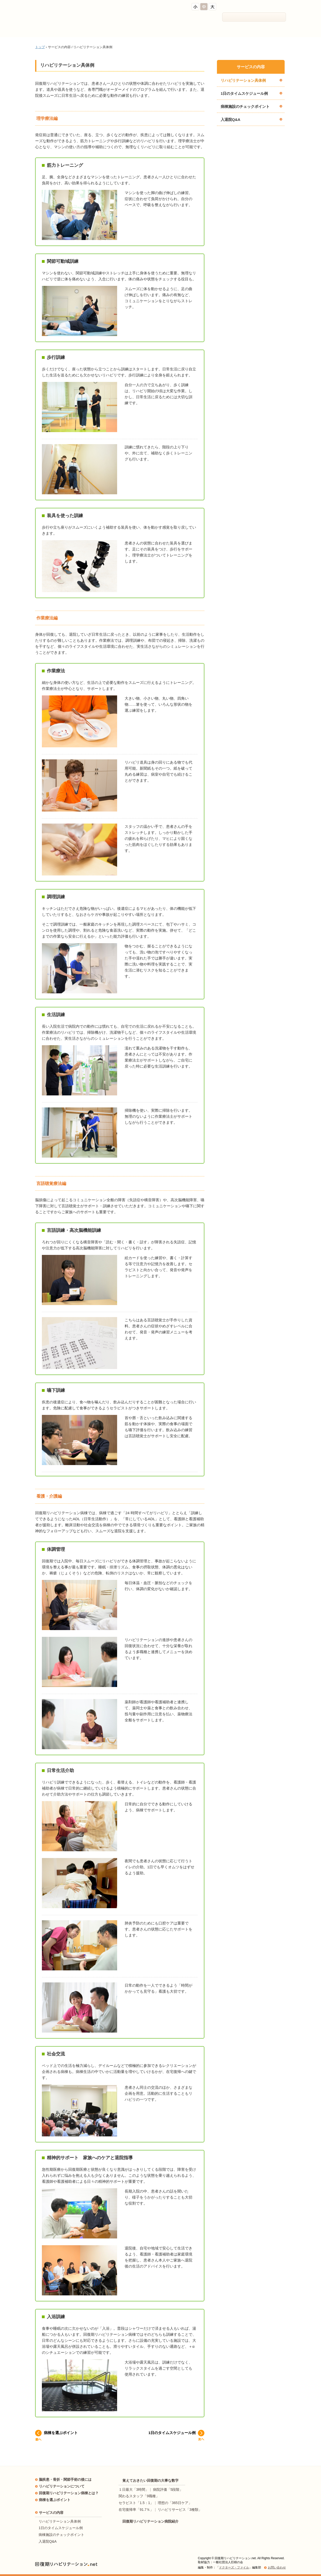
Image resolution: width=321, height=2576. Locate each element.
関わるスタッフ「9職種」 (139, 2496)
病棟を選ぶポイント (211, 30)
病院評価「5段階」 (168, 2489)
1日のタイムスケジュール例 (172, 2433)
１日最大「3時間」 (134, 2489)
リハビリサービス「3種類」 (180, 2510)
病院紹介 (266, 17)
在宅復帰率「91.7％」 (136, 2510)
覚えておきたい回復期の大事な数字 (237, 17)
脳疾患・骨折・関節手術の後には (60, 30)
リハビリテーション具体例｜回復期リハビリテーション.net (82, 13)
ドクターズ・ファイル (234, 2567)
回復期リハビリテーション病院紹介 (150, 2521)
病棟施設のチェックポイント (245, 106)
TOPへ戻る (270, 139)
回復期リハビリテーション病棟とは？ (160, 30)
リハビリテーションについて (110, 30)
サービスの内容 (261, 30)
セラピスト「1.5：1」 (136, 2503)
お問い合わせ (277, 2567)
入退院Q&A (230, 119)
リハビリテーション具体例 (243, 80)
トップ (40, 47)
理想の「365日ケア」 (175, 2503)
